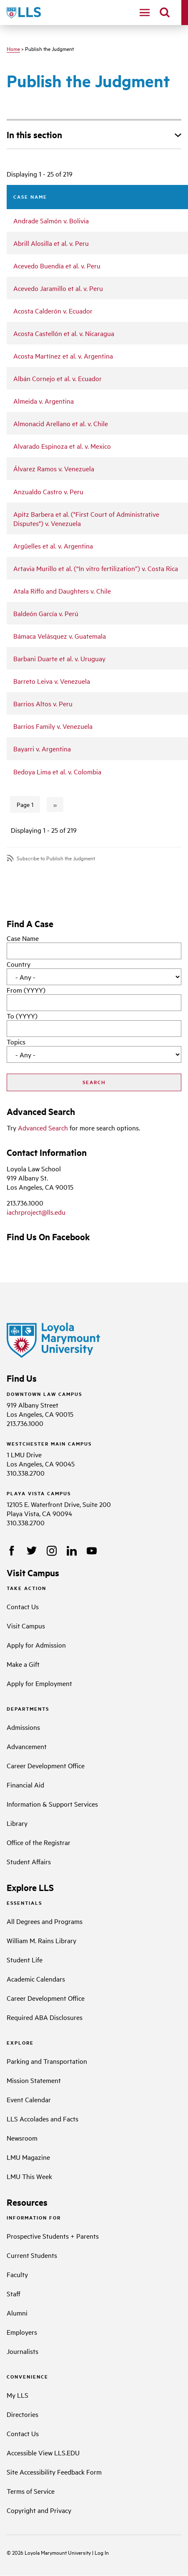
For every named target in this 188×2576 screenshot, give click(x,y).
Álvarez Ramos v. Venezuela (53, 468)
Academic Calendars (36, 1978)
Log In (102, 2552)
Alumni (17, 2312)
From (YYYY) (26, 989)
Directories (22, 2414)
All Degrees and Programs (45, 1921)
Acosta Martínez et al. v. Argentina (63, 355)
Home (13, 48)
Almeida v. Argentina (43, 400)
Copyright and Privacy (39, 2510)
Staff (13, 2293)
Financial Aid (25, 1784)
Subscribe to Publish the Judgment (56, 858)
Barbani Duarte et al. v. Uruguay (59, 658)
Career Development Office (46, 1765)
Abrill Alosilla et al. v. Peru (51, 243)
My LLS (17, 2394)
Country (18, 963)
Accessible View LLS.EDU (43, 2452)
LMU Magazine (28, 2156)
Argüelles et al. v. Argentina (53, 545)
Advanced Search (43, 1127)
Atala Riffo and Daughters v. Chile (62, 590)
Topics (16, 1041)
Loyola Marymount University (52, 2552)
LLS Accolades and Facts (42, 2118)
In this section (34, 134)
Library (17, 1823)
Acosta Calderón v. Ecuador (53, 310)
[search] (165, 13)
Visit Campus (26, 1625)
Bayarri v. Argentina (42, 748)
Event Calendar (29, 2099)
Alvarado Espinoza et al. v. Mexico (62, 445)
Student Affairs (29, 1861)
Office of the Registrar (38, 1842)
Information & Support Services (52, 1803)
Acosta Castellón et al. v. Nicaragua (63, 333)
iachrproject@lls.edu (36, 1211)
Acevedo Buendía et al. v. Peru (56, 265)
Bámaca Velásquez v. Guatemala (59, 635)
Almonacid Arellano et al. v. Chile (60, 423)
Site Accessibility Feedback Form (54, 2471)
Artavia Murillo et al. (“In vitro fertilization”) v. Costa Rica (95, 568)
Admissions (23, 1727)
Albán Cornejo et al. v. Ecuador (57, 378)
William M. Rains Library (41, 1940)
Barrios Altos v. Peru (43, 703)
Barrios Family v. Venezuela (53, 726)
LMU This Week (29, 2176)
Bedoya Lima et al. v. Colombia (57, 771)
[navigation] (145, 13)
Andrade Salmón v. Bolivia (51, 220)
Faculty (17, 2274)
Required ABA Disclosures (45, 2017)
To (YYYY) (22, 1015)
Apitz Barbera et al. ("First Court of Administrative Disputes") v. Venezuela (86, 518)
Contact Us (23, 1606)
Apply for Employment (39, 1683)
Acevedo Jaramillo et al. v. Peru (58, 288)
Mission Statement (34, 2080)
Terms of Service (31, 2490)
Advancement (27, 1746)
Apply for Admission (36, 1644)
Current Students (32, 2255)
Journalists (22, 2351)
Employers (22, 2331)
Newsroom (22, 2137)
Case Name (23, 938)
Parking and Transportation (47, 2060)
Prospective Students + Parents (53, 2235)
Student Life (25, 1959)
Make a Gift (23, 1663)
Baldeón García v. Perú (45, 613)
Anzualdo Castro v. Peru (48, 491)
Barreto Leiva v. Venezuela (51, 680)
